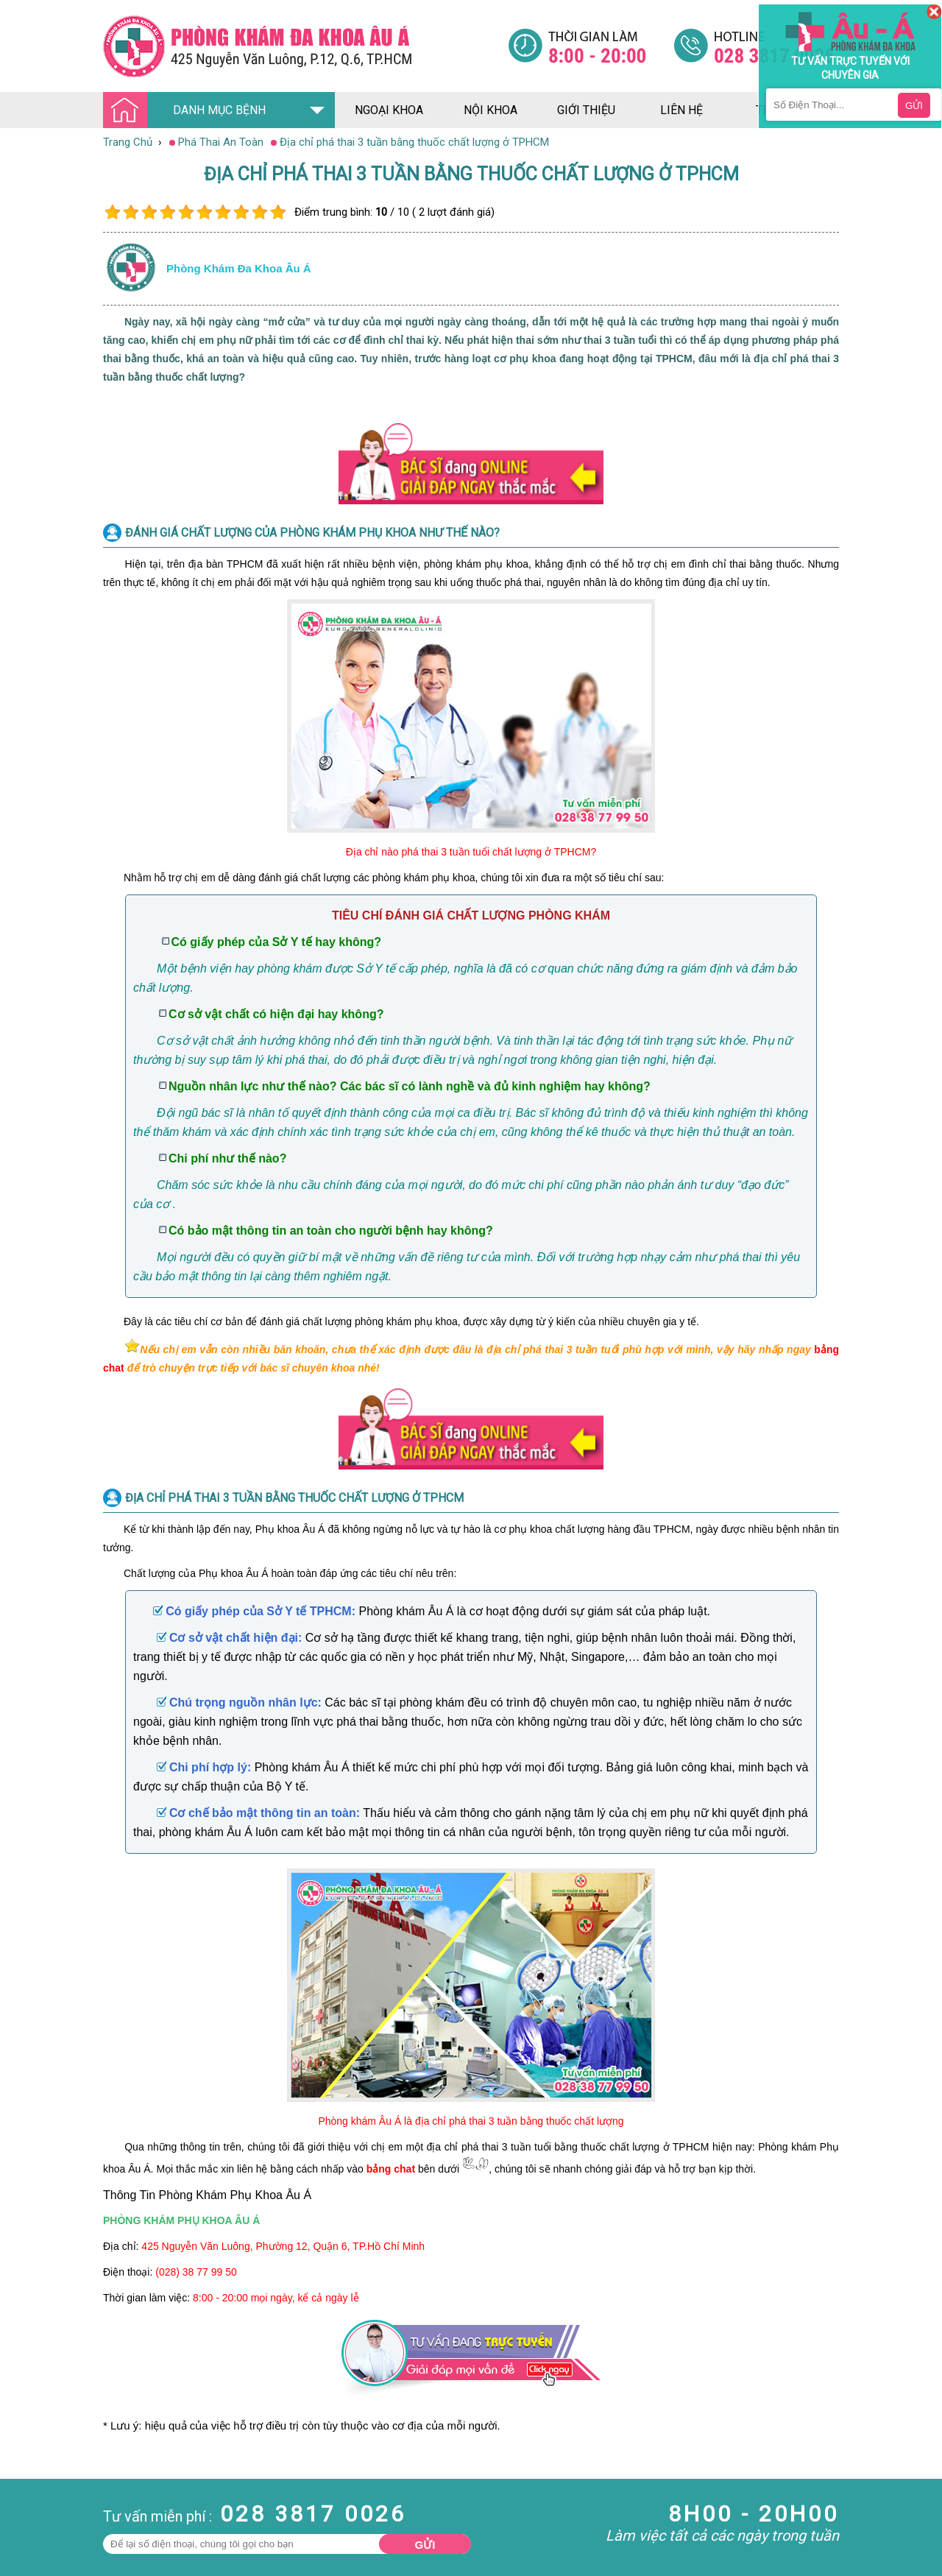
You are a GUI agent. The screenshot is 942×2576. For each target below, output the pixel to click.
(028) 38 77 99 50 (196, 2272)
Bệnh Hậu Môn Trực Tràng (48, 2525)
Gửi (425, 2544)
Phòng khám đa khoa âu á (238, 268)
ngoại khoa (389, 110)
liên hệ (681, 110)
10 (278, 212)
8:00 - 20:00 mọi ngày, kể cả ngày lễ (276, 2298)
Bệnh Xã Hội (29, 2545)
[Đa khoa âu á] (305, 46)
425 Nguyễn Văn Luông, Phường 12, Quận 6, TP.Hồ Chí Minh (283, 2246)
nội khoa (490, 110)
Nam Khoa (25, 2505)
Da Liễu (17, 2558)
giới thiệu (586, 110)
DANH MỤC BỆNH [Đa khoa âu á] (188, 111)
